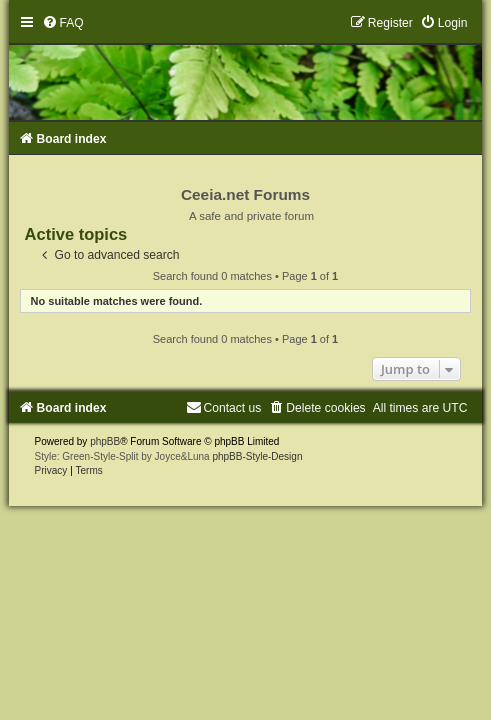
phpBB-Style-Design (257, 456)
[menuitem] (63, 23)
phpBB (105, 441)
